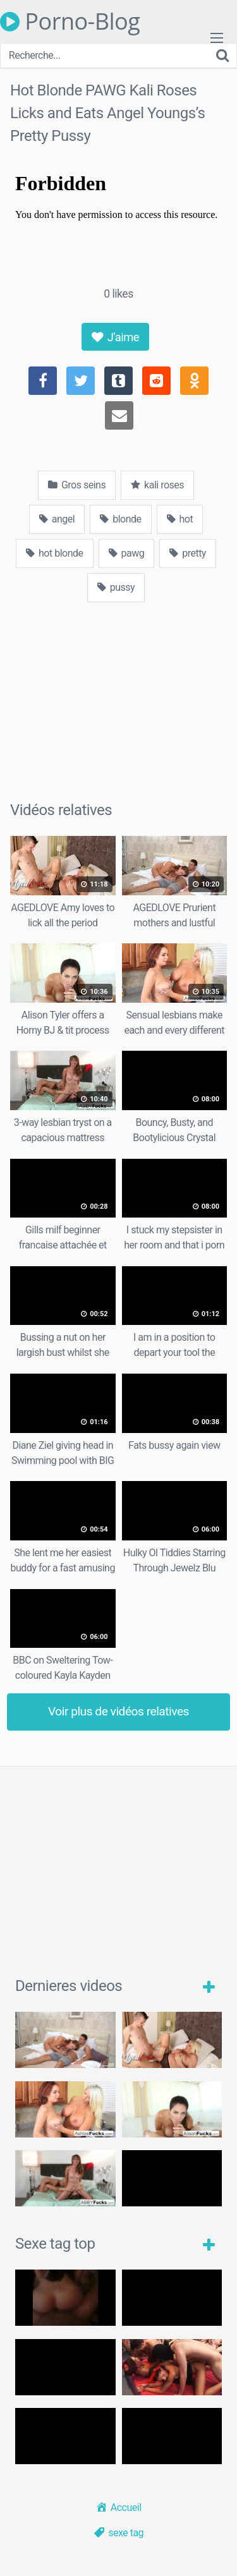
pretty (187, 553)
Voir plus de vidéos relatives (118, 1711)
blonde (120, 519)
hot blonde (54, 553)
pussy (116, 587)
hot (180, 519)
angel (57, 519)
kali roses (157, 485)
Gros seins (77, 485)
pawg (127, 553)
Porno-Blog (70, 21)
